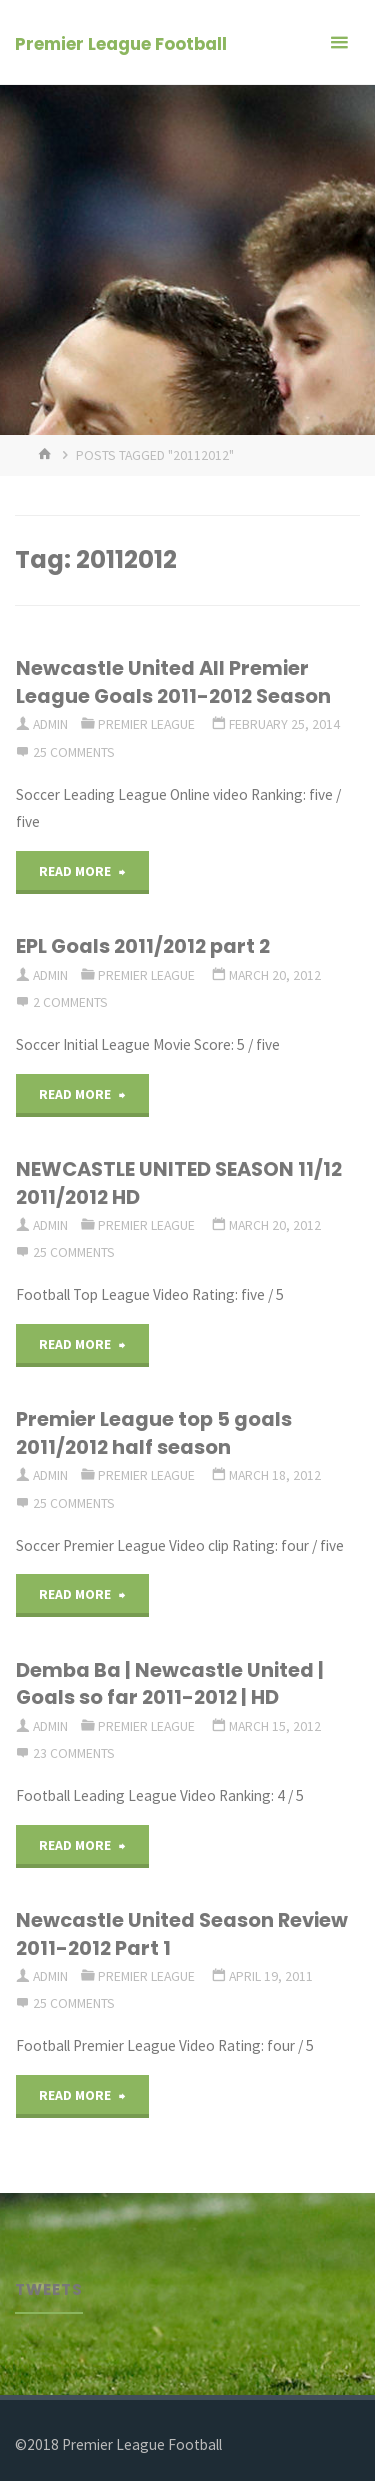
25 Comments (74, 752)
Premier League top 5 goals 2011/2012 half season (154, 1432)
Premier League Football (121, 44)
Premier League (146, 724)
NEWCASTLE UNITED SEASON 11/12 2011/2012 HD (179, 1182)
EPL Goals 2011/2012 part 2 (143, 946)
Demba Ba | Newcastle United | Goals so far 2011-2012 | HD (170, 1683)
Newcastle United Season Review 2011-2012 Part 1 (182, 1933)
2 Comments (70, 1002)
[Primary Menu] (339, 42)
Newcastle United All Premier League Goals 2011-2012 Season (173, 681)
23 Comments (74, 1753)
